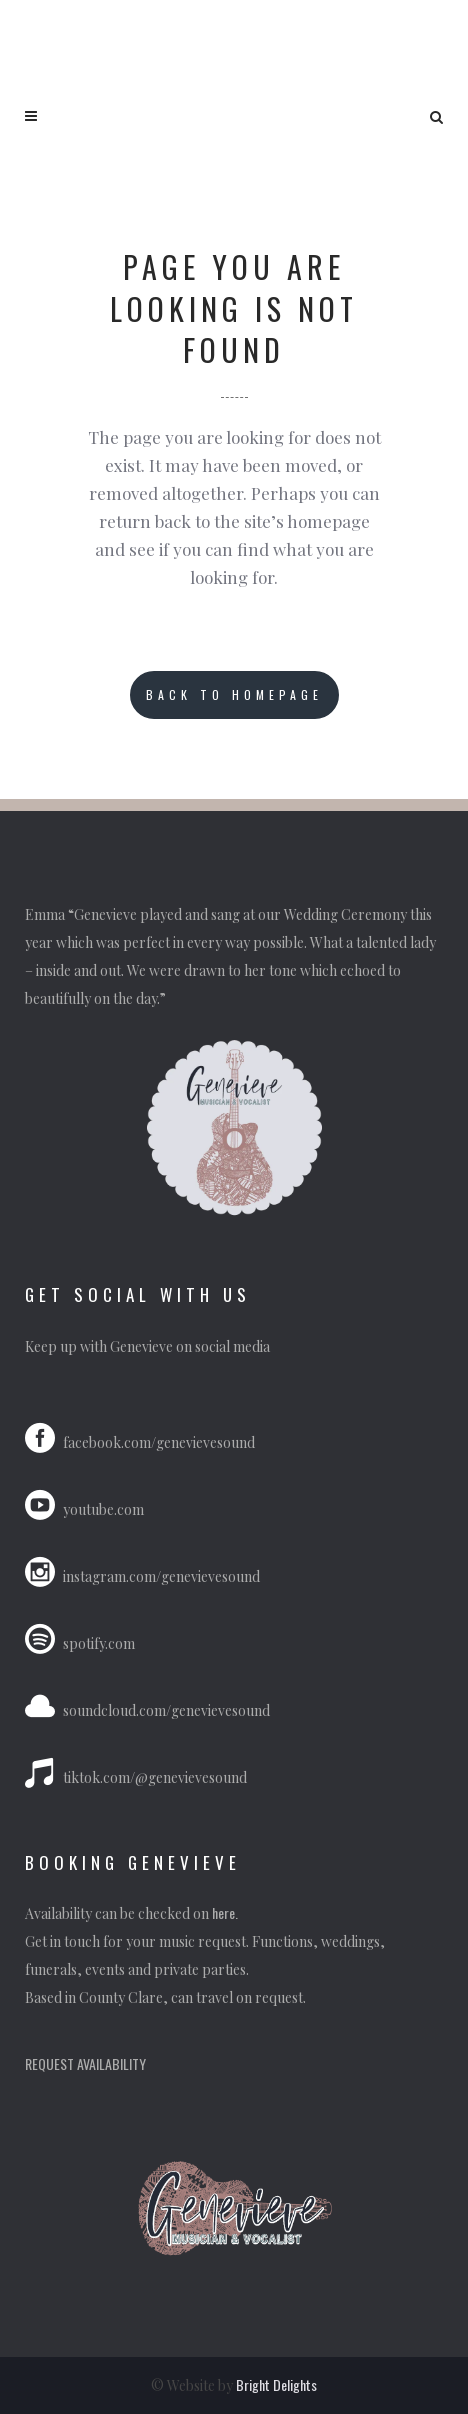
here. (226, 1912)
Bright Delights (276, 2384)
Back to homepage (234, 694)
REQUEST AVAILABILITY (85, 2063)
